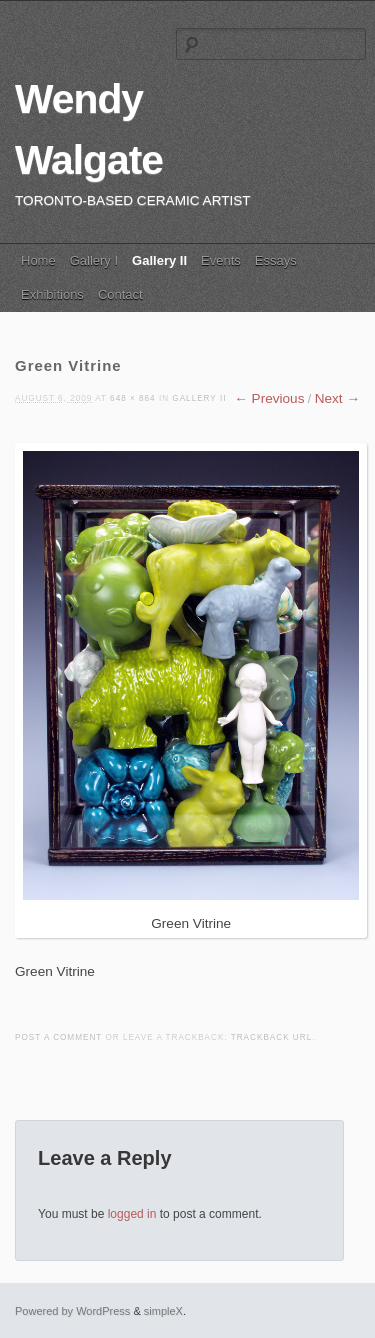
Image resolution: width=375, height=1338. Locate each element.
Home (38, 260)
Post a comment (58, 1037)
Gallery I (94, 260)
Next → (337, 398)
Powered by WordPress (72, 1311)
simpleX (163, 1311)
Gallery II (159, 260)
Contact (120, 294)
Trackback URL (271, 1037)
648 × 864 (133, 398)
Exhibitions (52, 294)
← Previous (269, 398)
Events (221, 260)
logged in (132, 1214)
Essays (276, 260)
